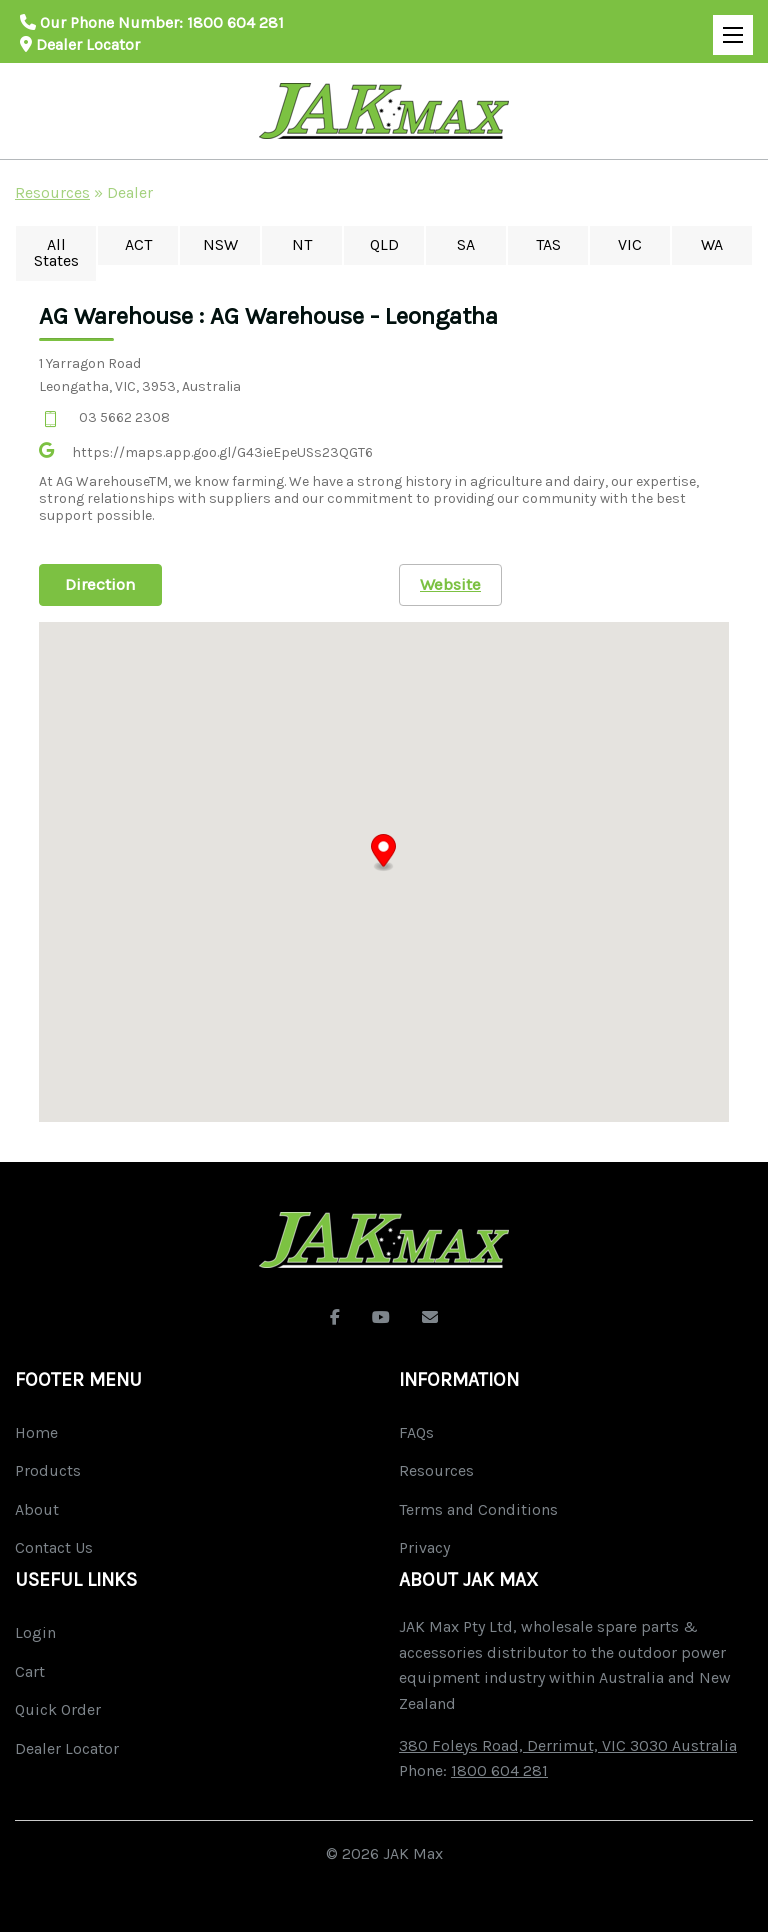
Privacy (424, 1547)
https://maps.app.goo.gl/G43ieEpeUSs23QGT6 (222, 452)
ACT (138, 244)
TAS (548, 244)
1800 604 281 (235, 22)
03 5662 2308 (124, 417)
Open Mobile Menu (728, 26)
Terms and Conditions (478, 1509)
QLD (384, 244)
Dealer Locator (80, 44)
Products (48, 1470)
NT (302, 244)
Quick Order (58, 1709)
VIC (630, 244)
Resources (52, 192)
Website (450, 584)
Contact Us (54, 1547)
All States (56, 252)
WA (712, 244)
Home (36, 1432)
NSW (220, 244)
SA (466, 244)
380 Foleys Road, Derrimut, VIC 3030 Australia (568, 1745)
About (37, 1509)
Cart (30, 1671)
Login (35, 1632)
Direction (100, 584)
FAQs (416, 1432)
